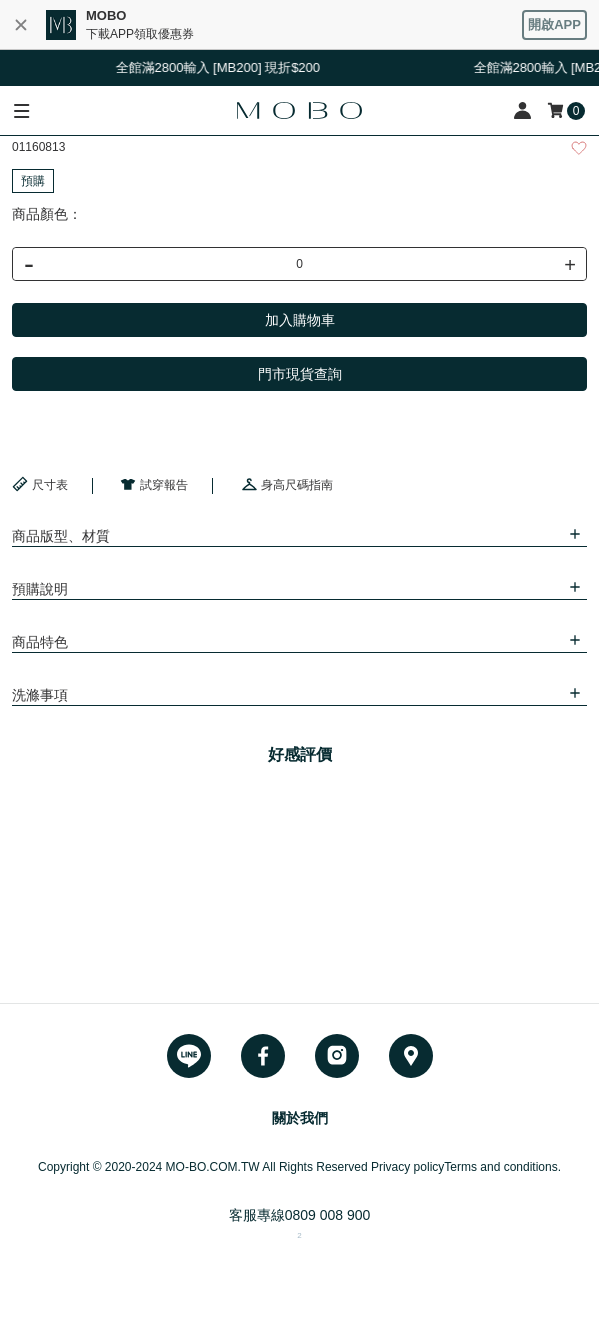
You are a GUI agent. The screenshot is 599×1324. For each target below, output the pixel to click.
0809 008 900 (328, 1215)
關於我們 (300, 1118)
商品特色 (40, 642)
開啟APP (554, 24)
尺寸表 (40, 484)
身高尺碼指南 (287, 484)
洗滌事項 (40, 695)
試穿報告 (154, 484)
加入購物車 (300, 320)
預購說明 (40, 589)
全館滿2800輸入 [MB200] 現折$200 (226, 67)
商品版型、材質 (61, 536)
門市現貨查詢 (300, 374)
